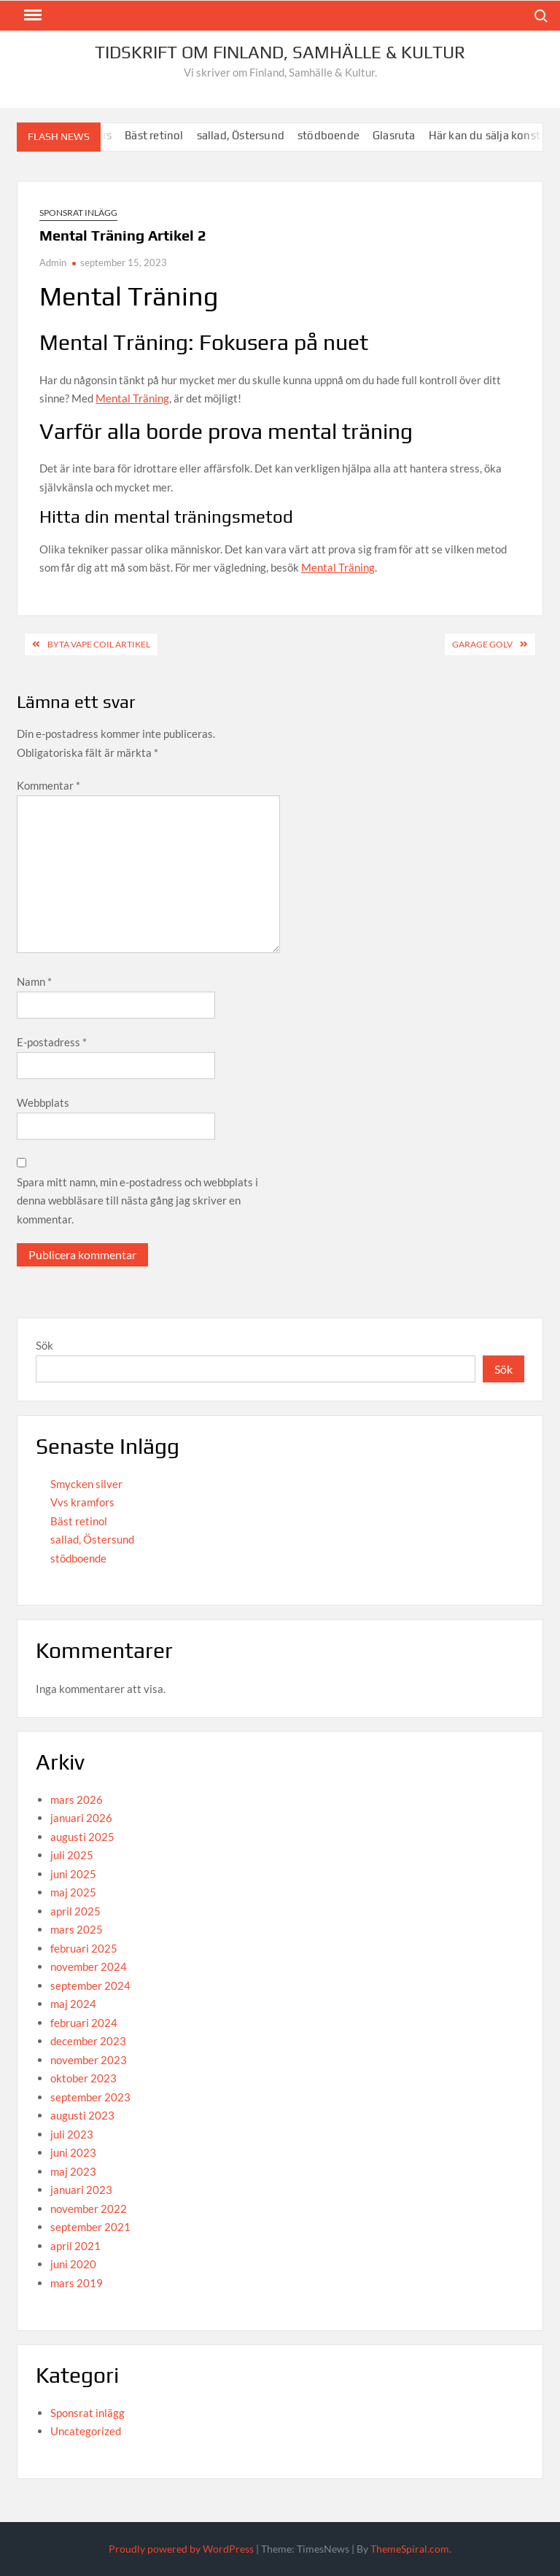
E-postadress (52, 1041)
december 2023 (88, 2040)
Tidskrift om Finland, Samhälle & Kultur (280, 52)
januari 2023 (81, 2189)
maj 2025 (73, 1892)
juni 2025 (73, 1873)
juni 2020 (73, 2263)
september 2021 (90, 2226)
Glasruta (416, 135)
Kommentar (48, 785)
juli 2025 (71, 1854)
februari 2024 (83, 2022)
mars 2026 (76, 1799)
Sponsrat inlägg (78, 212)
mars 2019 (76, 2282)
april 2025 (75, 1911)
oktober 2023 (83, 2078)
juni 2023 (73, 2152)
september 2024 (90, 1985)
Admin (52, 262)
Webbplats (43, 1102)
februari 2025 (83, 1948)
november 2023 (88, 2059)
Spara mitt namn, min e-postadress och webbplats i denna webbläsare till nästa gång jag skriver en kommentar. (137, 1200)
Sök (44, 1345)
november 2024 (88, 1966)
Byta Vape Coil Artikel (98, 644)
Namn (34, 981)
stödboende (350, 135)
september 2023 (90, 2097)
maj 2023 (73, 2171)
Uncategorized (85, 2430)
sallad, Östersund (262, 135)
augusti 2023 (82, 2115)
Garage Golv (482, 644)
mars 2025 (76, 1929)
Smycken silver (86, 1483)
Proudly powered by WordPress (181, 2548)
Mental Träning (132, 398)
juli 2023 (71, 2134)
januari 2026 (81, 1817)
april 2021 (75, 2245)
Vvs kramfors (82, 1502)
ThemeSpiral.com (409, 2548)
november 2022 (88, 2208)
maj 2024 (73, 2003)
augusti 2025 (82, 1836)
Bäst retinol (176, 135)
